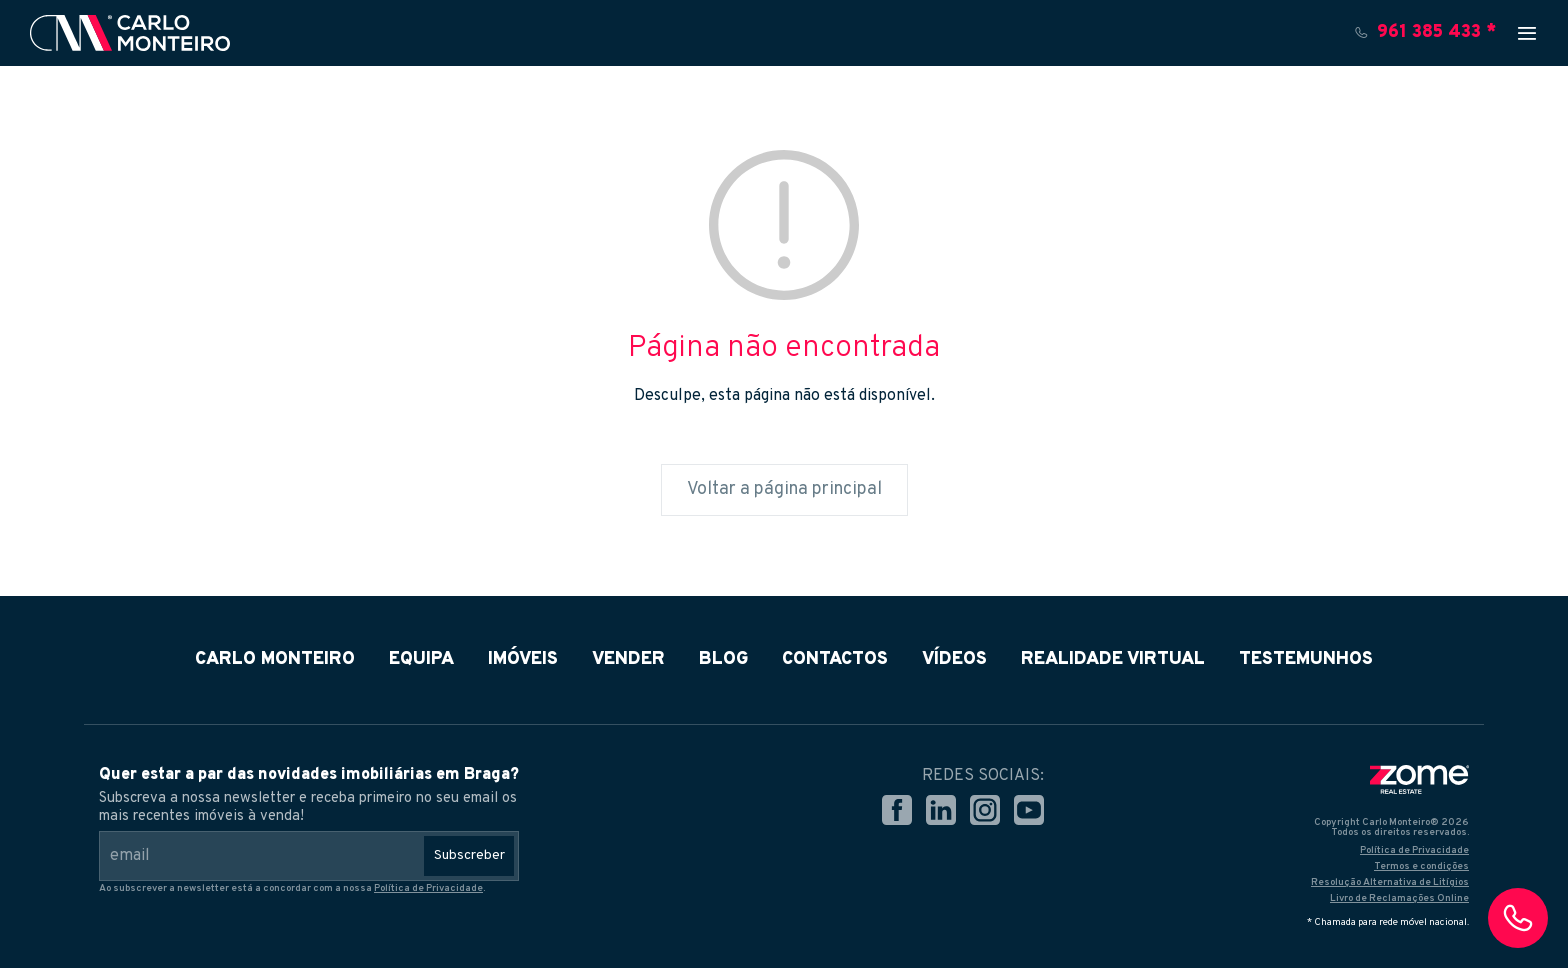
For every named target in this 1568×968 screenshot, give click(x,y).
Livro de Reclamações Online (1399, 898)
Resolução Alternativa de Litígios (1390, 882)
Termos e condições (1421, 866)
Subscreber (469, 855)
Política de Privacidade (428, 888)
